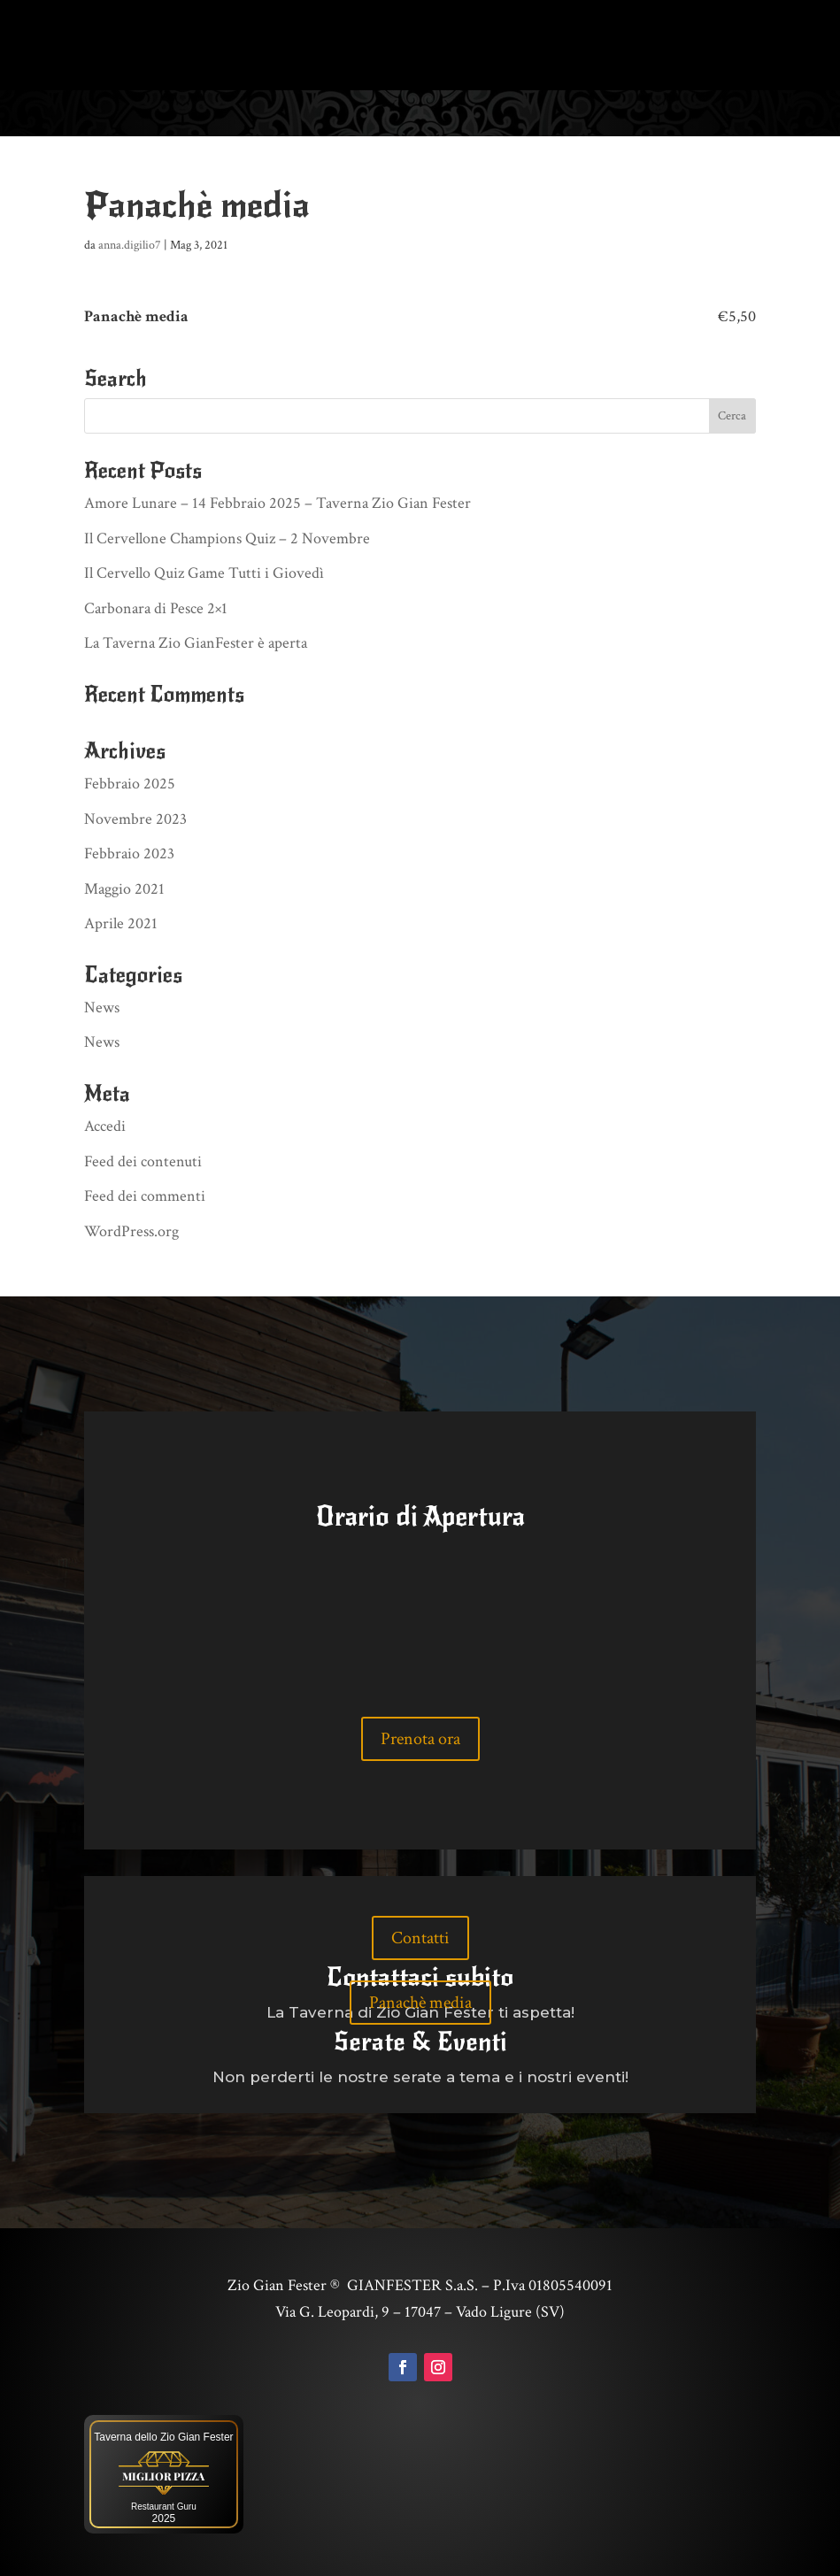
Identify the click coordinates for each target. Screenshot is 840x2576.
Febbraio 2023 (129, 852)
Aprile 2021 (121, 921)
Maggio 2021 (124, 887)
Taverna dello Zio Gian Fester (163, 2435)
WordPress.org (131, 1229)
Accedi (105, 1124)
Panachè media (420, 2000)
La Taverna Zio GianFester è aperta (195, 641)
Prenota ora (420, 1737)
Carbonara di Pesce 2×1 (155, 606)
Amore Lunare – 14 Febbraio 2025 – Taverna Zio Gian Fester (277, 501)
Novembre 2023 (135, 817)
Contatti (420, 1936)
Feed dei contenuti (143, 1160)
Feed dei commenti (144, 1194)
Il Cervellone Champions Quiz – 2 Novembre (227, 537)
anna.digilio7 (129, 243)
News (101, 1006)
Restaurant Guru (164, 2505)
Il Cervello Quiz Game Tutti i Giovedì (204, 571)
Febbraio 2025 (129, 782)
